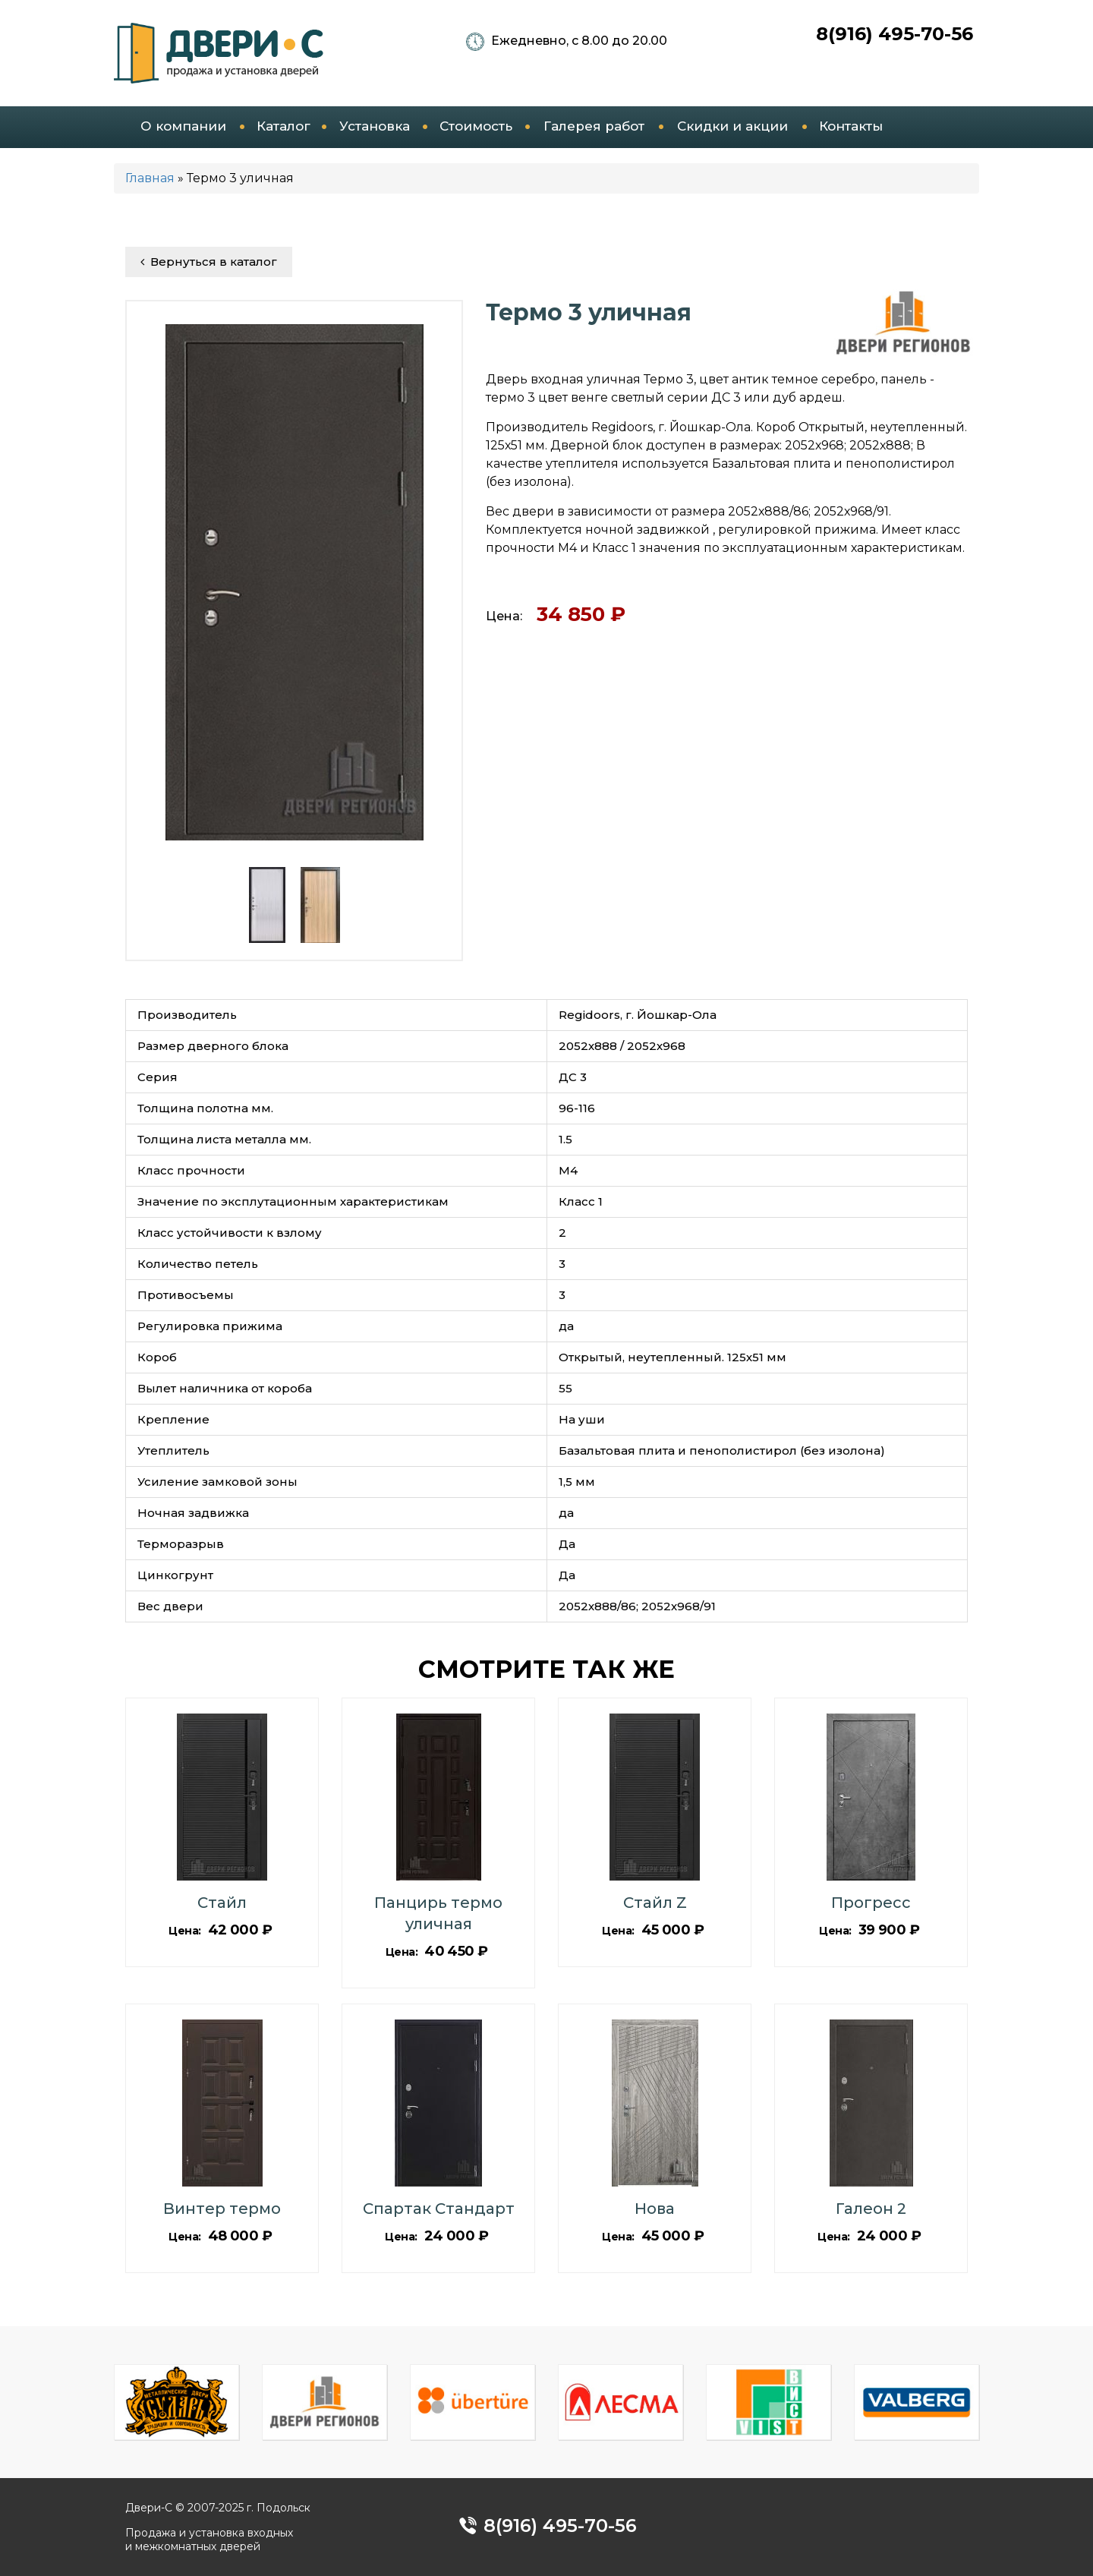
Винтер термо (222, 2208)
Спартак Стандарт (439, 2208)
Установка (374, 126)
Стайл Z (655, 1902)
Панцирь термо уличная (438, 1913)
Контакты (851, 126)
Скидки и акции (732, 126)
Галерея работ (593, 126)
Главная (150, 178)
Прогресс (871, 1902)
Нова (655, 2208)
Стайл (222, 1902)
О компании (183, 126)
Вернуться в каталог (208, 261)
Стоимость (475, 126)
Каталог (283, 126)
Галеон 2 (871, 2208)
